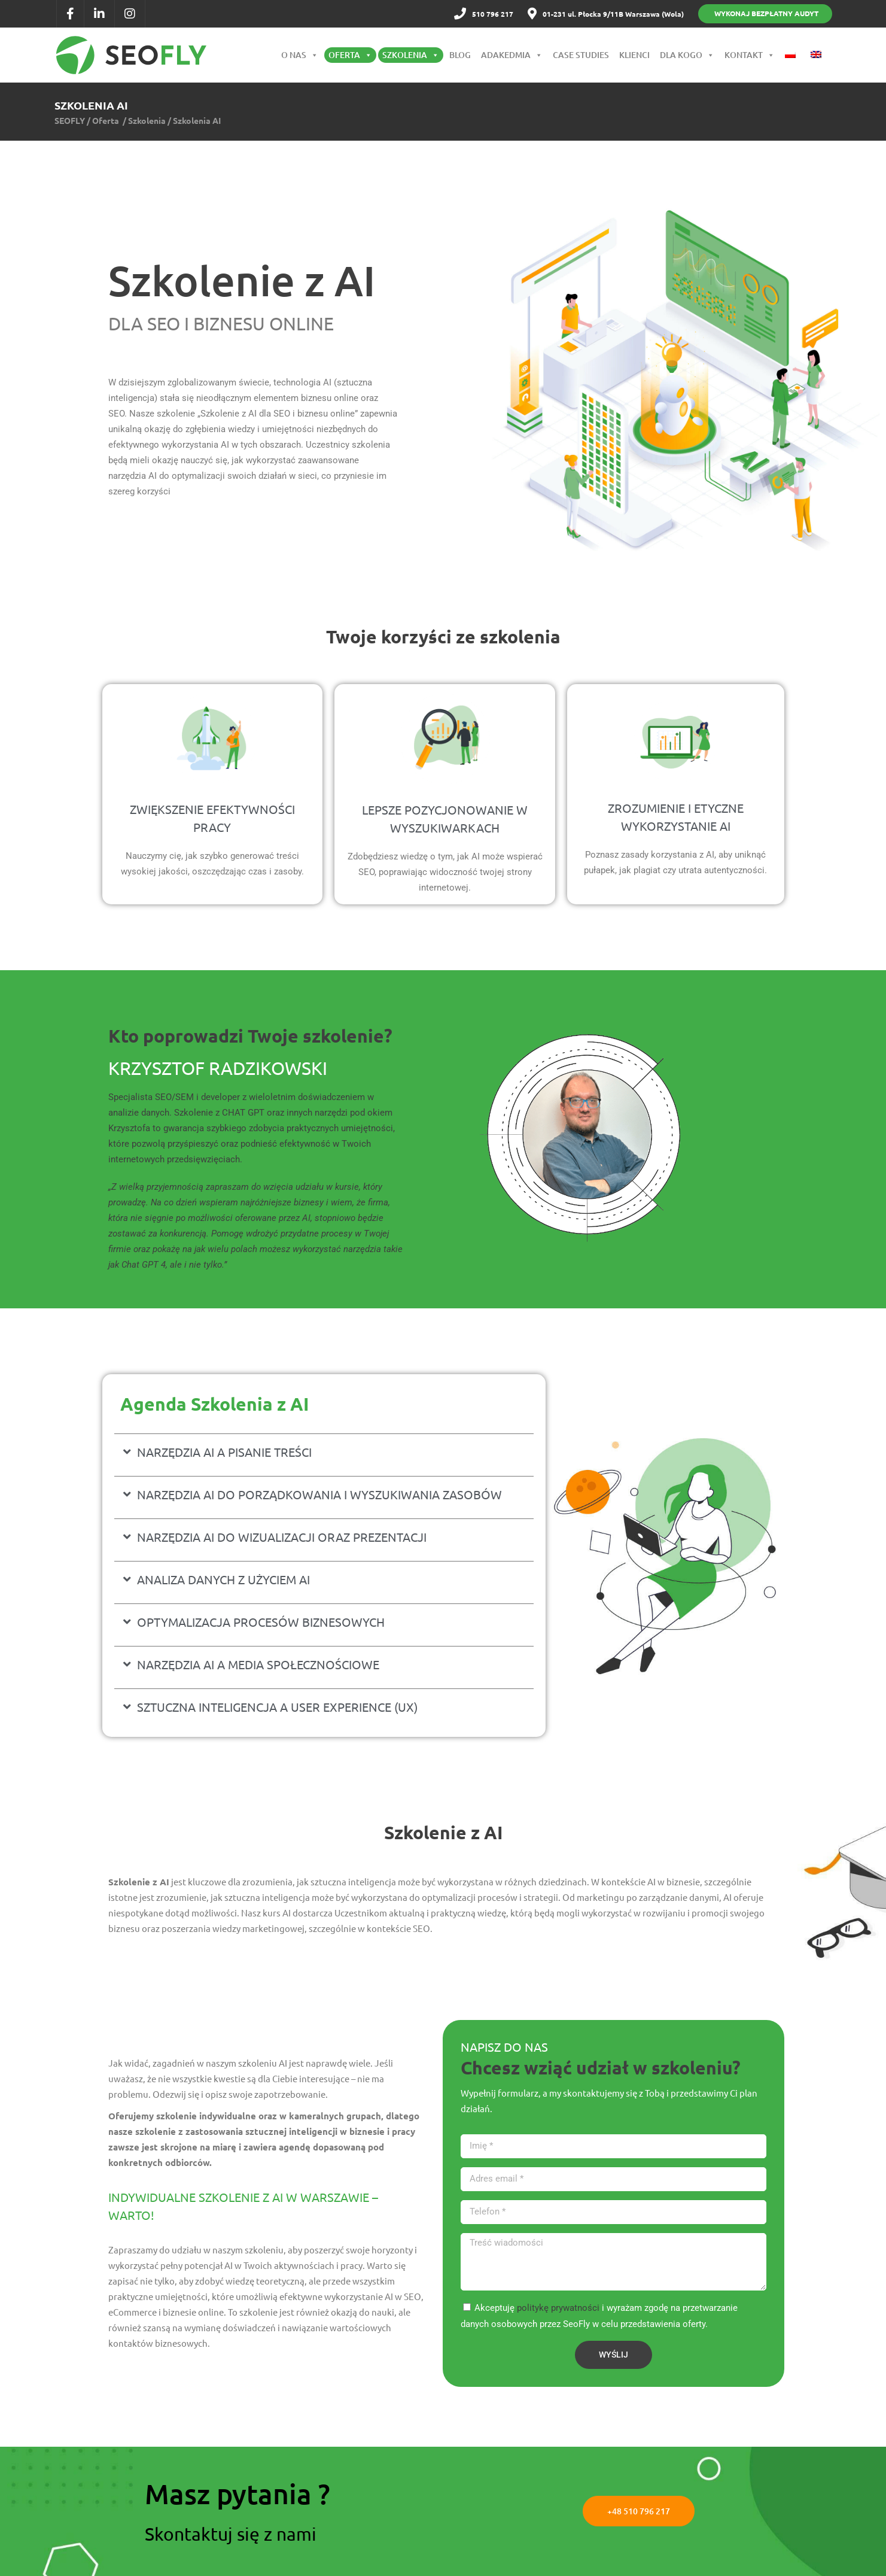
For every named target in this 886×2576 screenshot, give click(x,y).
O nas (299, 55)
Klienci (634, 54)
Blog (460, 54)
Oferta (350, 55)
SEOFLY (69, 120)
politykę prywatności (558, 2307)
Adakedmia (512, 55)
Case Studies (581, 54)
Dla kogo (687, 55)
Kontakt (749, 55)
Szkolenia (410, 55)
